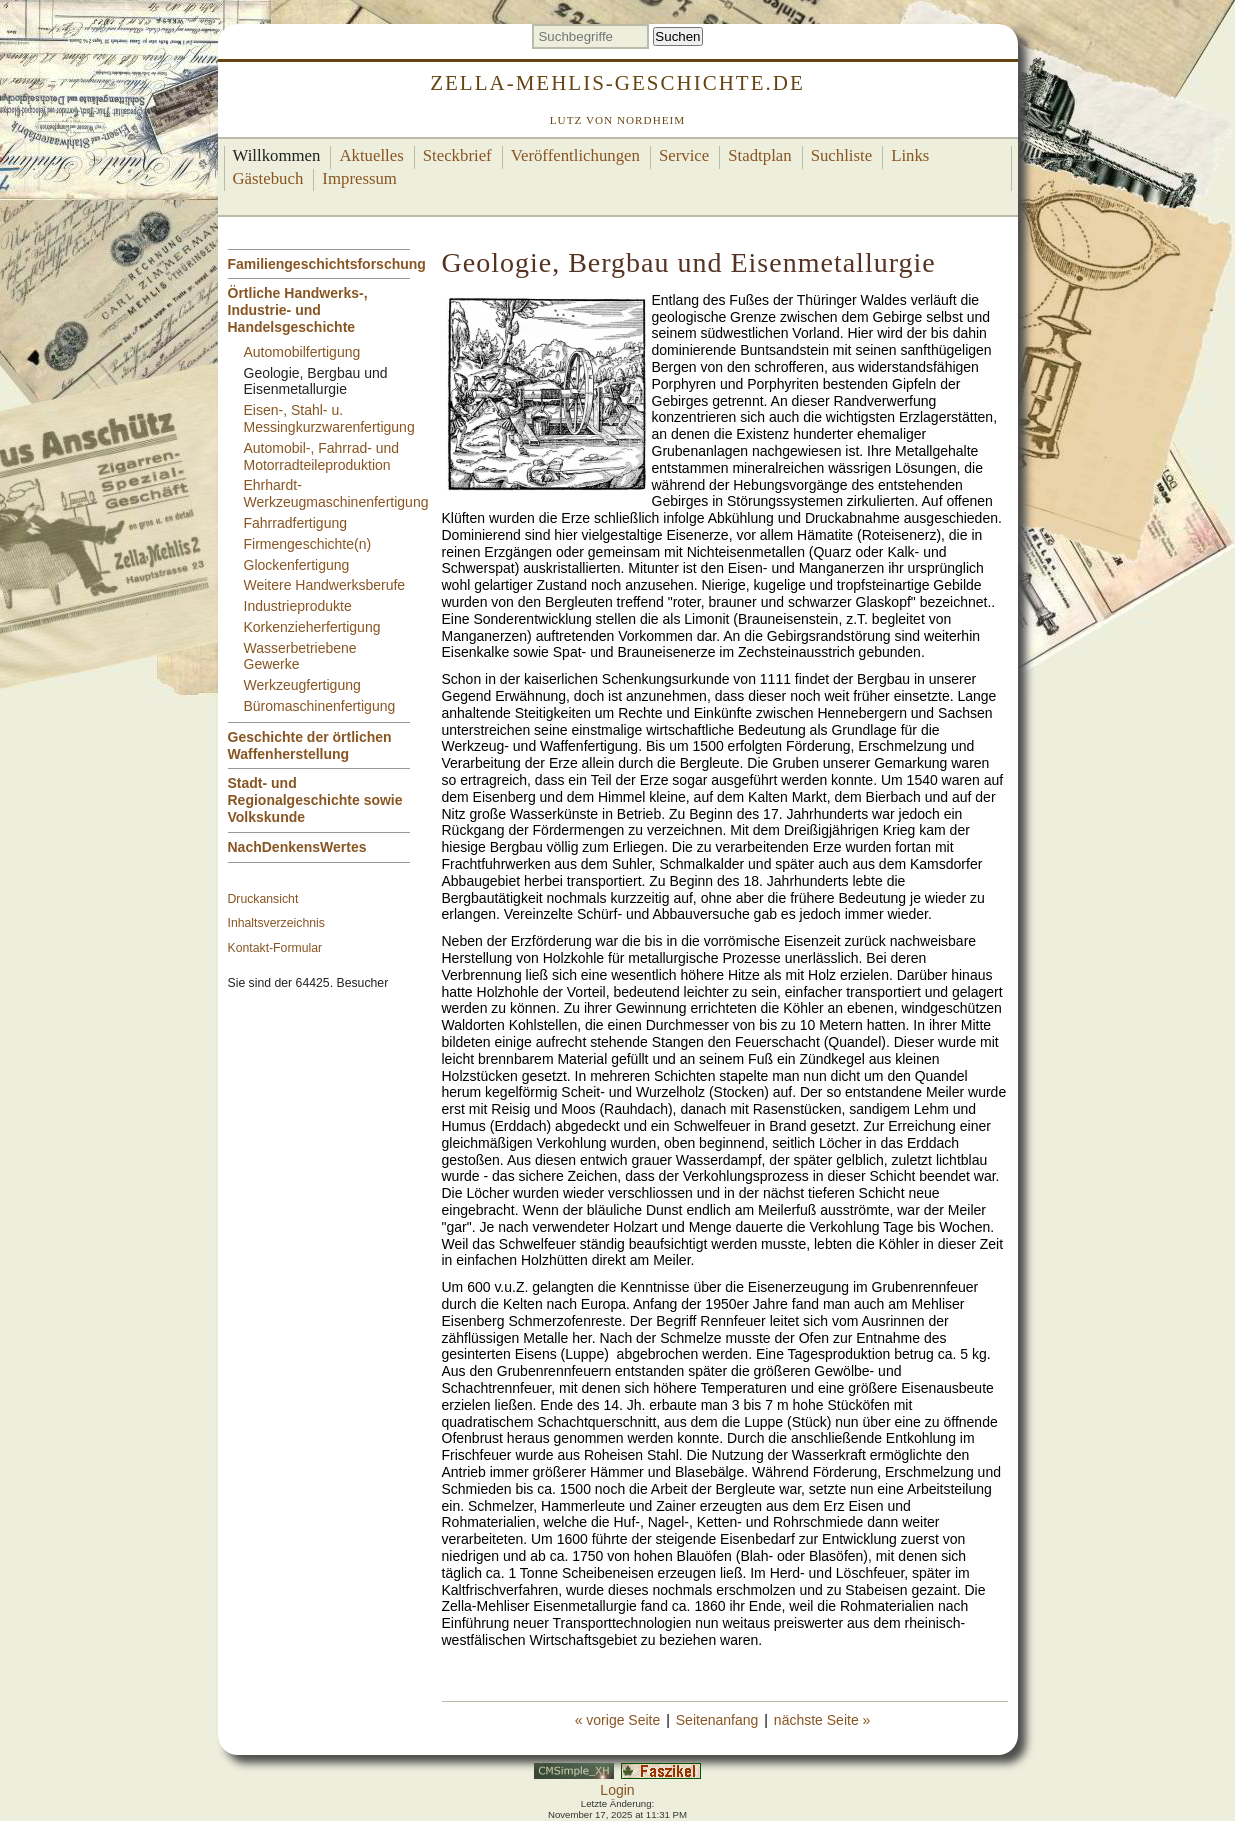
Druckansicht (263, 899)
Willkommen (277, 155)
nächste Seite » (822, 1720)
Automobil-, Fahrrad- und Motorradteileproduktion (322, 456)
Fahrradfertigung (296, 523)
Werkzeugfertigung (302, 685)
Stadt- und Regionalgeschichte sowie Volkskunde (315, 800)
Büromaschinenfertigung (320, 706)
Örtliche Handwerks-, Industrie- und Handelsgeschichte (298, 310)
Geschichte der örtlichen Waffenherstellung (310, 745)
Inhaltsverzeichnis (276, 923)
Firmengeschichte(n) (308, 544)
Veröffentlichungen (575, 155)
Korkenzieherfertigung (312, 627)
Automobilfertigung (302, 352)
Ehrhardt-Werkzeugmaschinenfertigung (336, 493)
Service (684, 155)
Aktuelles (371, 155)
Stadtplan (759, 155)
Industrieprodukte (298, 606)
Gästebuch (268, 178)
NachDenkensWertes (297, 847)
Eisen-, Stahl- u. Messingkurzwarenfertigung (329, 418)
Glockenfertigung (297, 565)
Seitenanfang (717, 1720)
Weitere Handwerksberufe (325, 585)
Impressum (359, 178)
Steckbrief (457, 155)
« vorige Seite (618, 1720)
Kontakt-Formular (275, 948)
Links (910, 155)
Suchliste (842, 155)
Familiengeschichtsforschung (327, 264)
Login (617, 1790)
